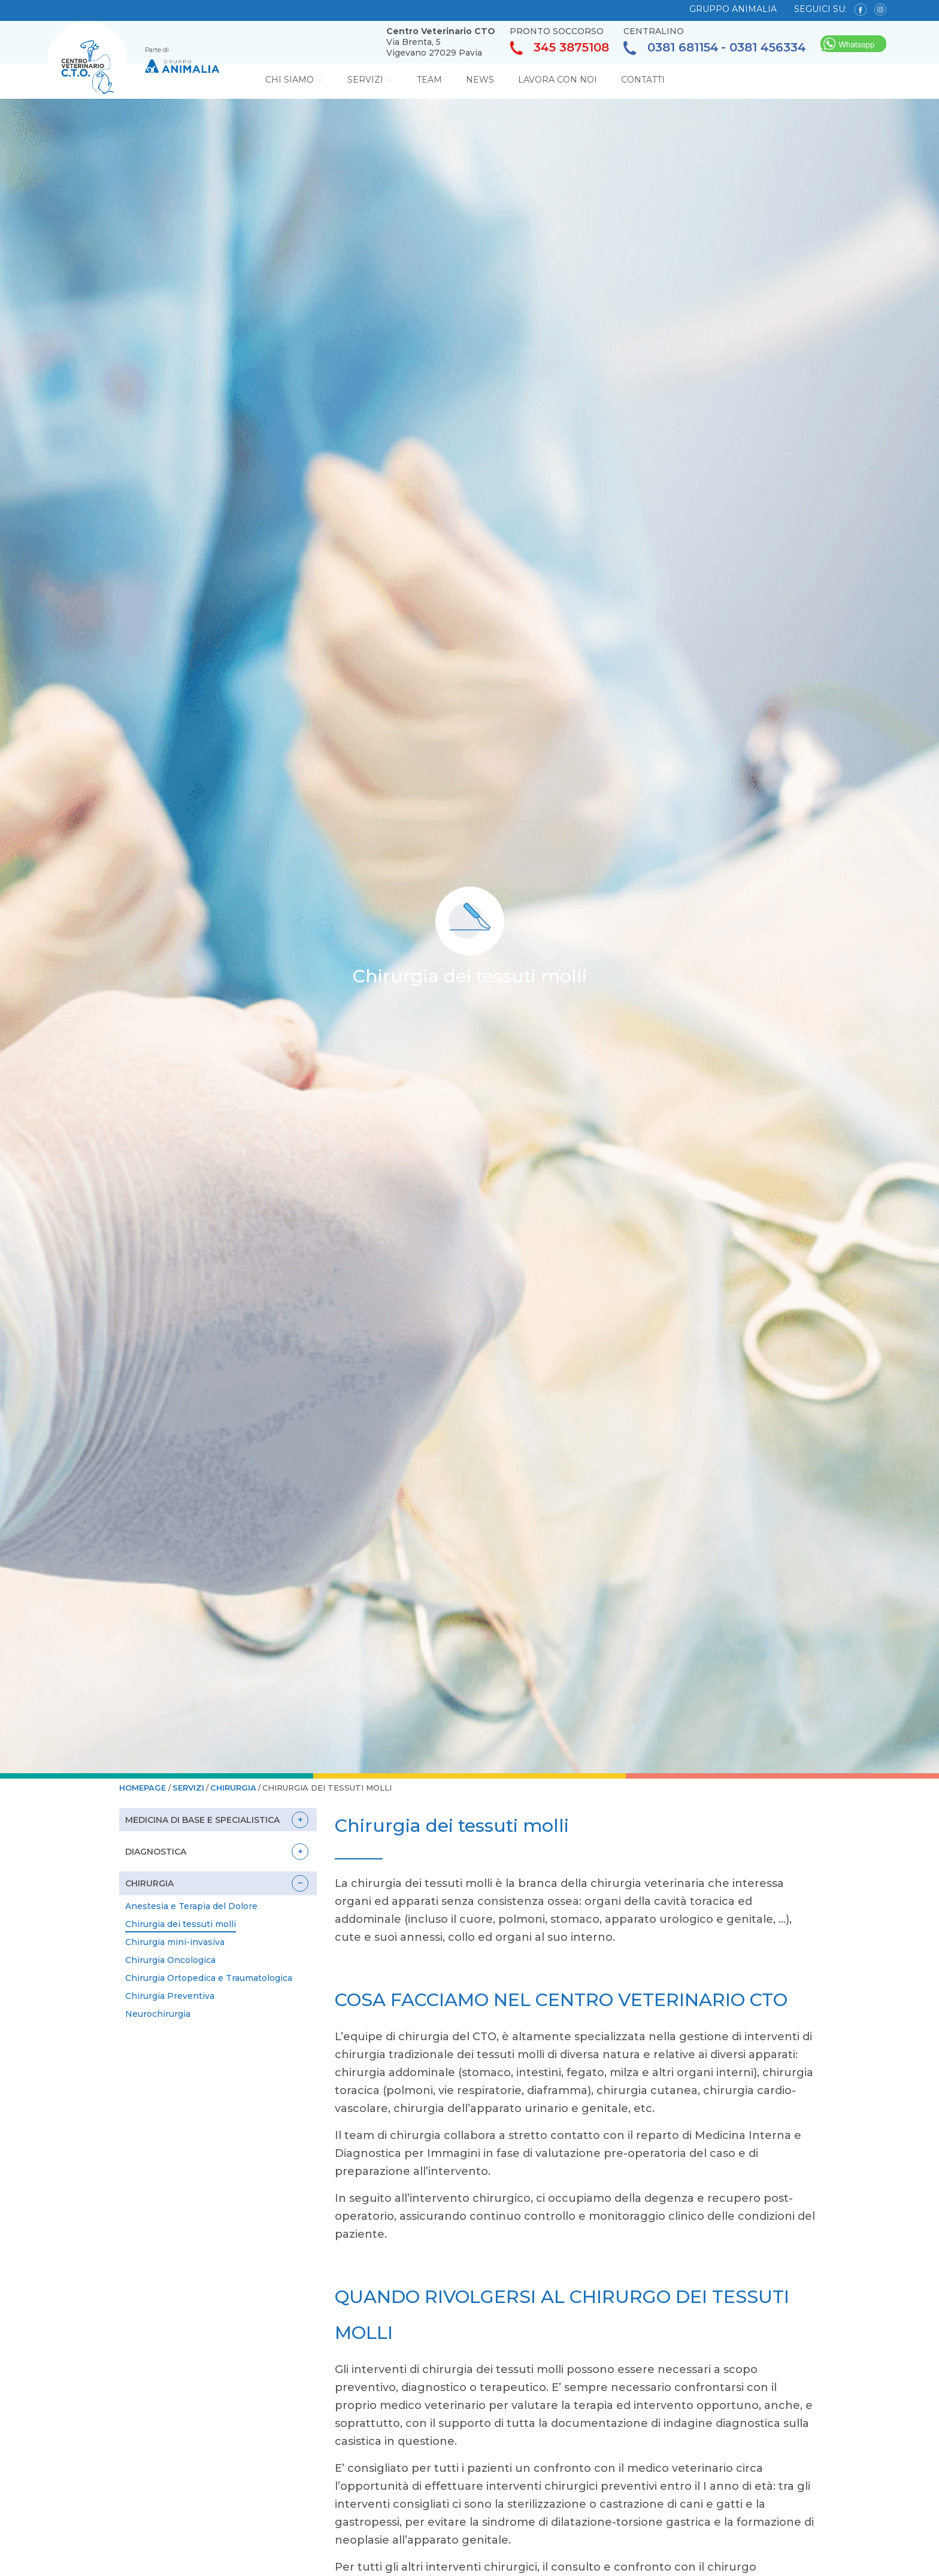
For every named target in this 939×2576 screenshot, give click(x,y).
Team (429, 79)
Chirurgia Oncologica (170, 1960)
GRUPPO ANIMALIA (733, 9)
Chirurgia (233, 1787)
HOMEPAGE (143, 1787)
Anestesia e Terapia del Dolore (191, 1906)
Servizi (370, 79)
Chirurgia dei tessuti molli (180, 1924)
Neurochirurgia (157, 2013)
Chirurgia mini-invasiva (175, 1942)
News (480, 79)
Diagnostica (155, 1851)
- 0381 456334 (763, 47)
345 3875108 (559, 48)
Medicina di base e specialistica (202, 1820)
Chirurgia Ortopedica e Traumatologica (208, 1978)
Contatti (643, 79)
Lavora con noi (557, 79)
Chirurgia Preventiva (169, 1996)
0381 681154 (671, 48)
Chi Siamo (294, 79)
